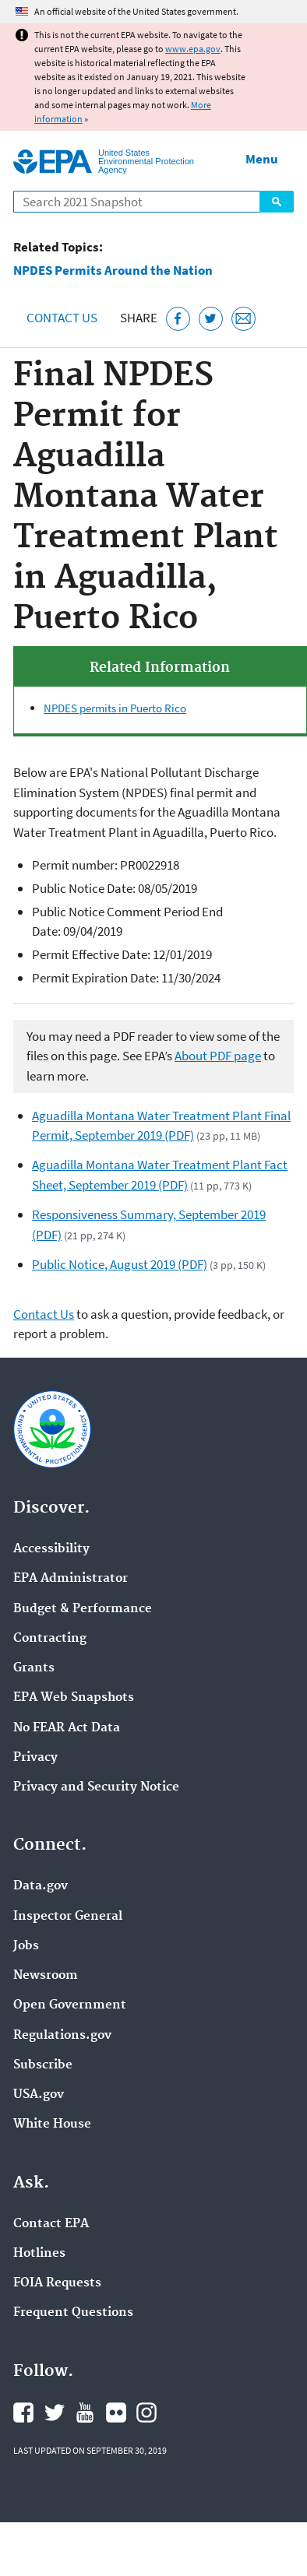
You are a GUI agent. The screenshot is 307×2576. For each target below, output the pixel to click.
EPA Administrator (70, 1579)
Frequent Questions (73, 2313)
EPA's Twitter (54, 2412)
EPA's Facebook (23, 2412)
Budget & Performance (82, 1609)
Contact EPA (51, 2224)
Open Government (69, 2005)
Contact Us (61, 317)
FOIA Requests (57, 2283)
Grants (34, 1668)
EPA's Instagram (146, 2412)
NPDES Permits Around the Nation (113, 270)
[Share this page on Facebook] (178, 319)
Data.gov (40, 1886)
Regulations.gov (62, 2036)
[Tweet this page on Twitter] (211, 319)
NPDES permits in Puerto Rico (115, 708)
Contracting (49, 1639)
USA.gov (38, 2095)
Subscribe (42, 2065)
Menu (261, 158)
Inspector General (67, 1917)
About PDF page (218, 1055)
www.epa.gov (193, 48)
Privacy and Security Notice (96, 1787)
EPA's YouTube (85, 2412)
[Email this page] (243, 319)
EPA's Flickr (116, 2412)
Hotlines (39, 2254)
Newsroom (45, 1976)
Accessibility (51, 1549)
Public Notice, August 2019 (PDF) (119, 1264)
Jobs (26, 1946)
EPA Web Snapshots (73, 1698)
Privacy (35, 1758)
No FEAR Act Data (66, 1728)
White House (52, 2124)
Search (276, 202)
